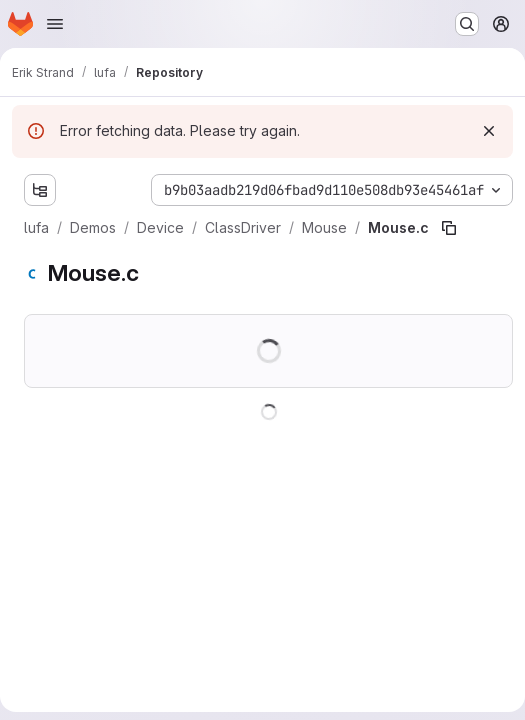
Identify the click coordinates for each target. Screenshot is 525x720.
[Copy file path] (449, 228)
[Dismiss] (489, 131)
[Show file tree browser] (40, 190)
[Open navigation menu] (55, 24)
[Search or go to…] (467, 24)
